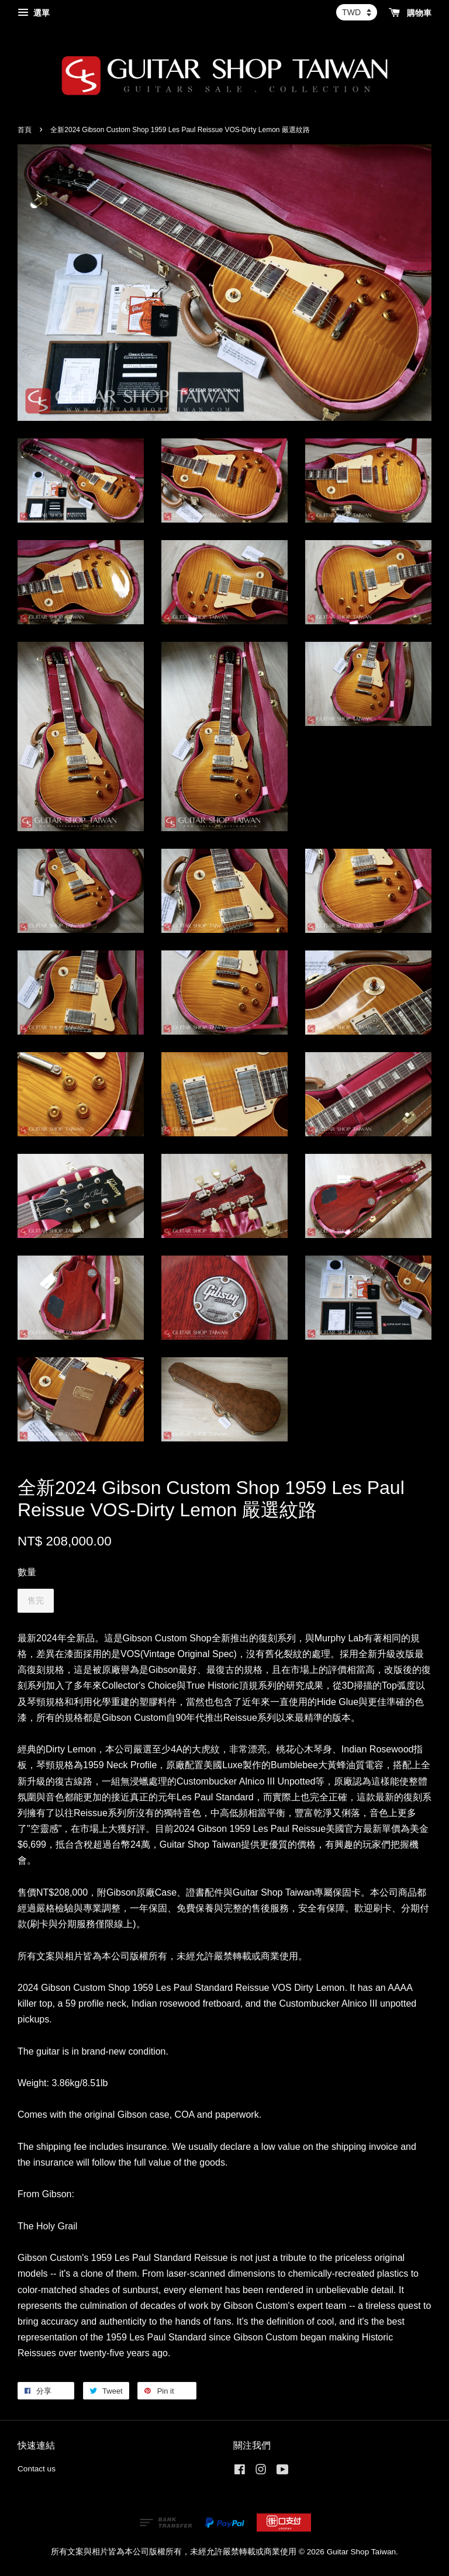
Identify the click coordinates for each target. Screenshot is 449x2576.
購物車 (410, 12)
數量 (27, 1572)
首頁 (25, 130)
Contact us (37, 2468)
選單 (34, 12)
